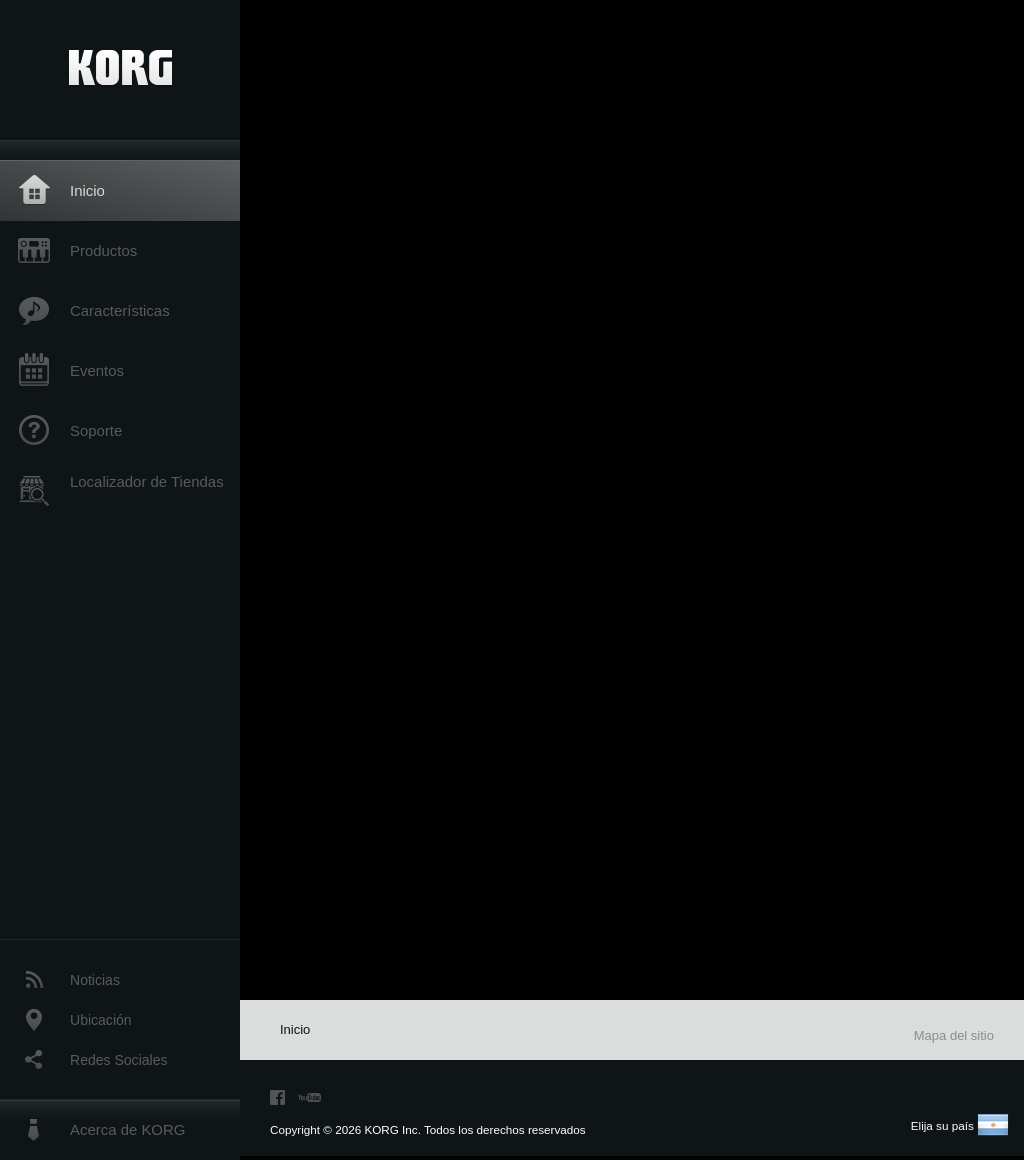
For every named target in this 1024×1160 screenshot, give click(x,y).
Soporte (96, 430)
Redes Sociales (119, 1060)
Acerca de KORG (127, 1129)
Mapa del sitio (954, 1035)
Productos (103, 250)
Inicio (87, 190)
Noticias (95, 980)
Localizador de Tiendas (147, 481)
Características (120, 310)
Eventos (97, 370)
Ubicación (101, 1020)
